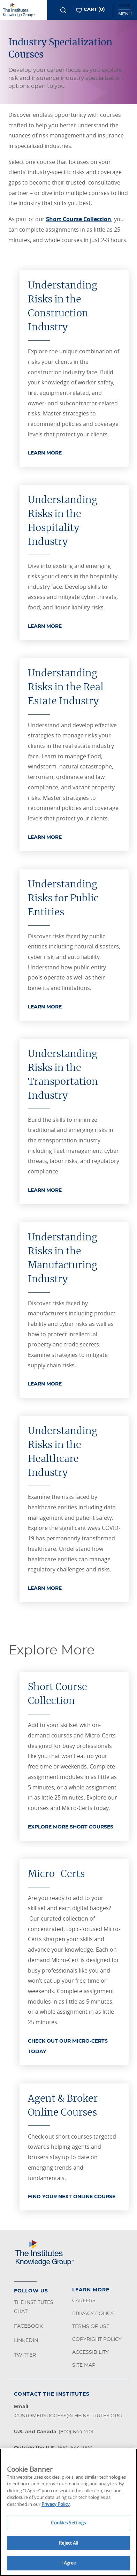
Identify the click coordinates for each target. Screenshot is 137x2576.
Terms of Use (90, 2326)
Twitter (25, 2355)
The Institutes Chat (33, 2307)
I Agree (68, 2563)
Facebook (28, 2326)
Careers (84, 2300)
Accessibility (90, 2352)
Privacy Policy (93, 2313)
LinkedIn (26, 2340)
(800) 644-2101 (76, 2431)
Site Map (84, 2365)
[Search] (63, 10)
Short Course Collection (78, 219)
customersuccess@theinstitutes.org (68, 2415)
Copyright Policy (97, 2339)
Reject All (68, 2543)
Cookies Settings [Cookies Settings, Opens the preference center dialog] (68, 2522)
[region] (68, 2512)
